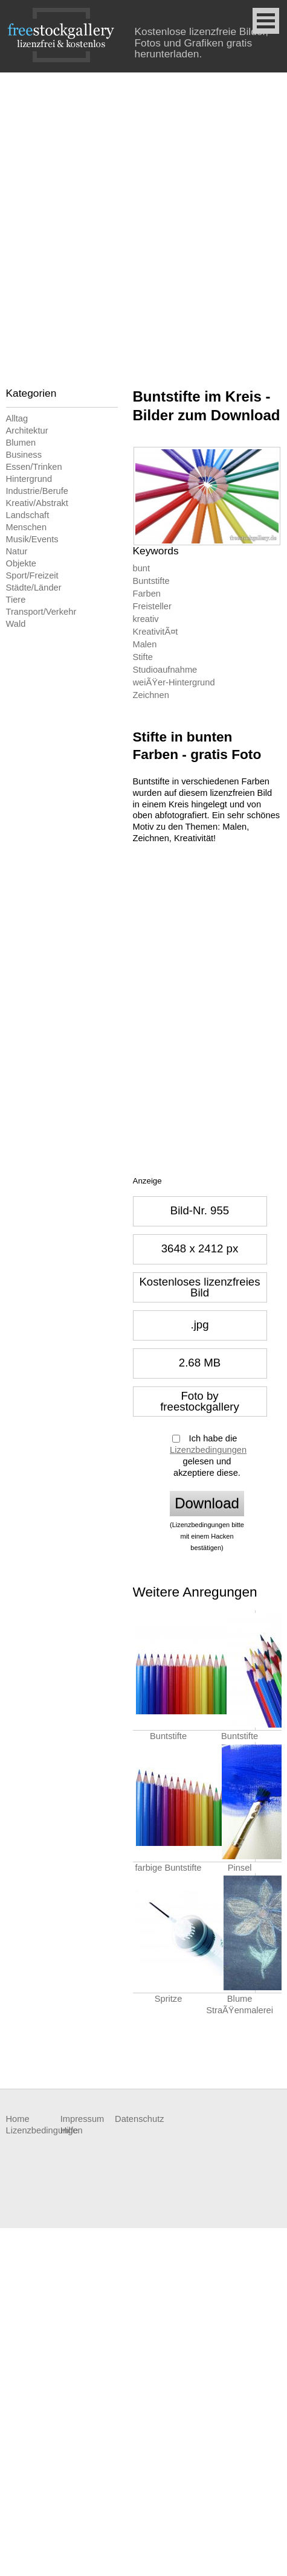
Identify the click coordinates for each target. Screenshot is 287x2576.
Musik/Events (32, 539)
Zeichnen (151, 695)
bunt (141, 568)
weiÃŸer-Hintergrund (174, 682)
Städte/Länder (34, 587)
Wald (16, 624)
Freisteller (152, 606)
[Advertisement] (143, 221)
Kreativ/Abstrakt (37, 503)
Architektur (27, 430)
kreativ (146, 619)
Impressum (82, 2119)
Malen (145, 644)
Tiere (16, 599)
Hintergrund (29, 479)
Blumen (21, 442)
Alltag (17, 418)
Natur (17, 551)
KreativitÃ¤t (155, 631)
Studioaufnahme (165, 669)
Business (24, 455)
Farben (147, 593)
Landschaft (28, 515)
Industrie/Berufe (37, 491)
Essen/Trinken (34, 467)
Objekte (21, 563)
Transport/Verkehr (41, 612)
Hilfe (69, 2130)
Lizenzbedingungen (208, 1450)
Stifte (143, 657)
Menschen (26, 527)
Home (18, 2119)
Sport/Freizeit (32, 575)
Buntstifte (151, 581)
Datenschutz (139, 2119)
